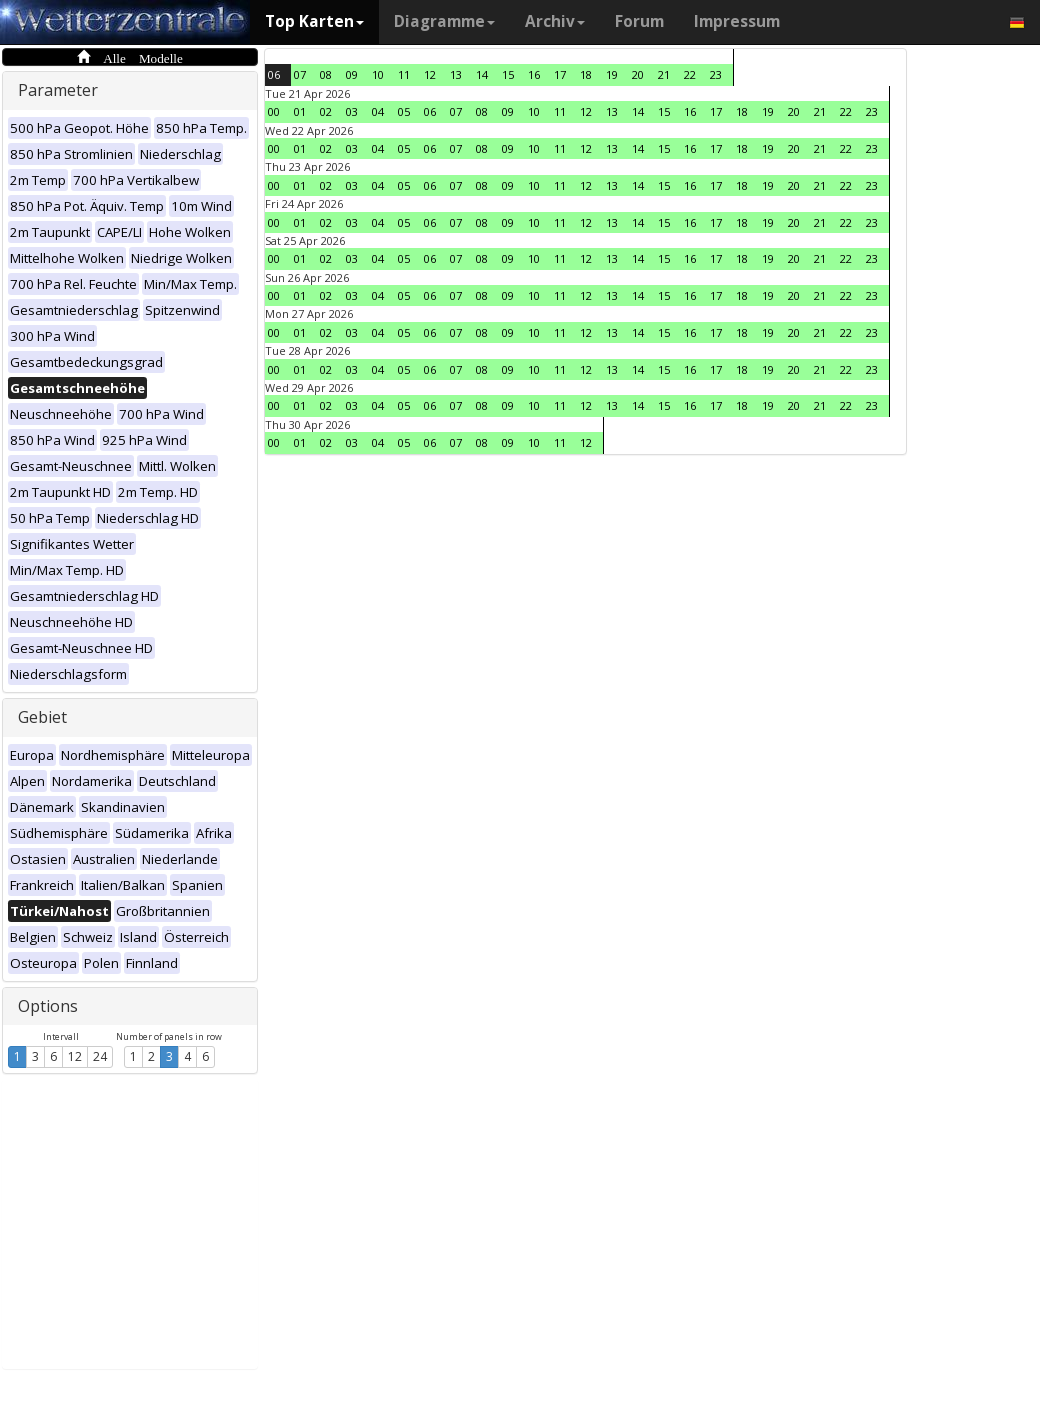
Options (48, 1006)
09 (352, 74)
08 (326, 74)
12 (75, 1056)
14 (482, 74)
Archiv (555, 21)
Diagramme (444, 21)
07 (300, 74)
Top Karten (314, 21)
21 (664, 74)
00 (274, 111)
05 (404, 111)
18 (586, 74)
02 (326, 111)
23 (716, 74)
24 (100, 1056)
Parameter (58, 90)
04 (378, 111)
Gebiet (42, 717)
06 (274, 74)
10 (378, 74)
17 (560, 74)
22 (690, 74)
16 (534, 74)
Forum (639, 21)
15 (508, 74)
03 (352, 111)
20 (638, 74)
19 (612, 74)
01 (300, 111)
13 (456, 74)
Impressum (737, 21)
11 (404, 74)
